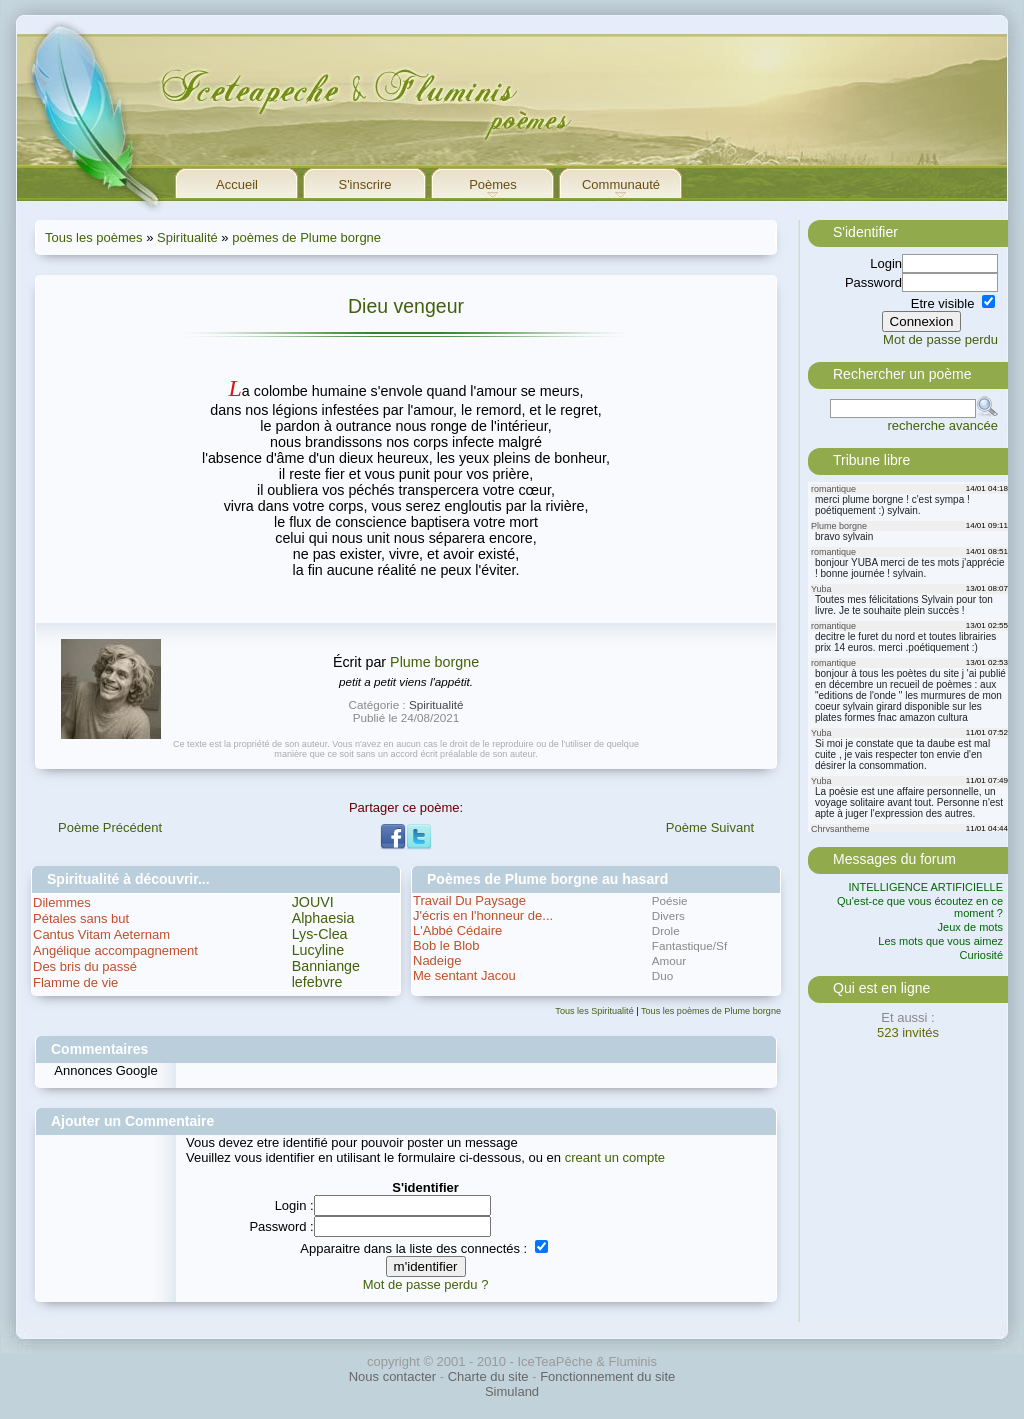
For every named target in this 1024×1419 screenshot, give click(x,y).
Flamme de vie (75, 982)
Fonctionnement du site (607, 1376)
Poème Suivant (710, 827)
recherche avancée (942, 425)
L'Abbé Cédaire (457, 930)
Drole (666, 930)
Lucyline (318, 950)
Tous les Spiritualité (594, 1011)
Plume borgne (434, 662)
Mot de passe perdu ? (426, 1284)
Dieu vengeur (406, 306)
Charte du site (488, 1376)
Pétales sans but (81, 918)
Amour (669, 960)
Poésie (670, 900)
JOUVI (313, 902)
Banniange (326, 966)
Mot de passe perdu (940, 339)
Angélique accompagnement (115, 950)
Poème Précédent (110, 827)
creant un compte (615, 1157)
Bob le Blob (446, 945)
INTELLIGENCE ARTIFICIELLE (926, 887)
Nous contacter (392, 1376)
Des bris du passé (85, 966)
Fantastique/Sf (689, 945)
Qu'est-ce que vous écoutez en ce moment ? (920, 907)
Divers (668, 915)
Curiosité (981, 955)
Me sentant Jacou (464, 975)
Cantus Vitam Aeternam (101, 934)
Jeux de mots (970, 927)
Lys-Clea (320, 934)
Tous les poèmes (94, 237)
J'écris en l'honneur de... (483, 915)
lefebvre (317, 982)
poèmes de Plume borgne (306, 237)
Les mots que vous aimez (940, 941)
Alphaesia (323, 918)
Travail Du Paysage (469, 900)
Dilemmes (62, 902)
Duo (662, 975)
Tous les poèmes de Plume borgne (711, 1011)
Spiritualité (187, 237)
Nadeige (437, 960)
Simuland (512, 1391)
